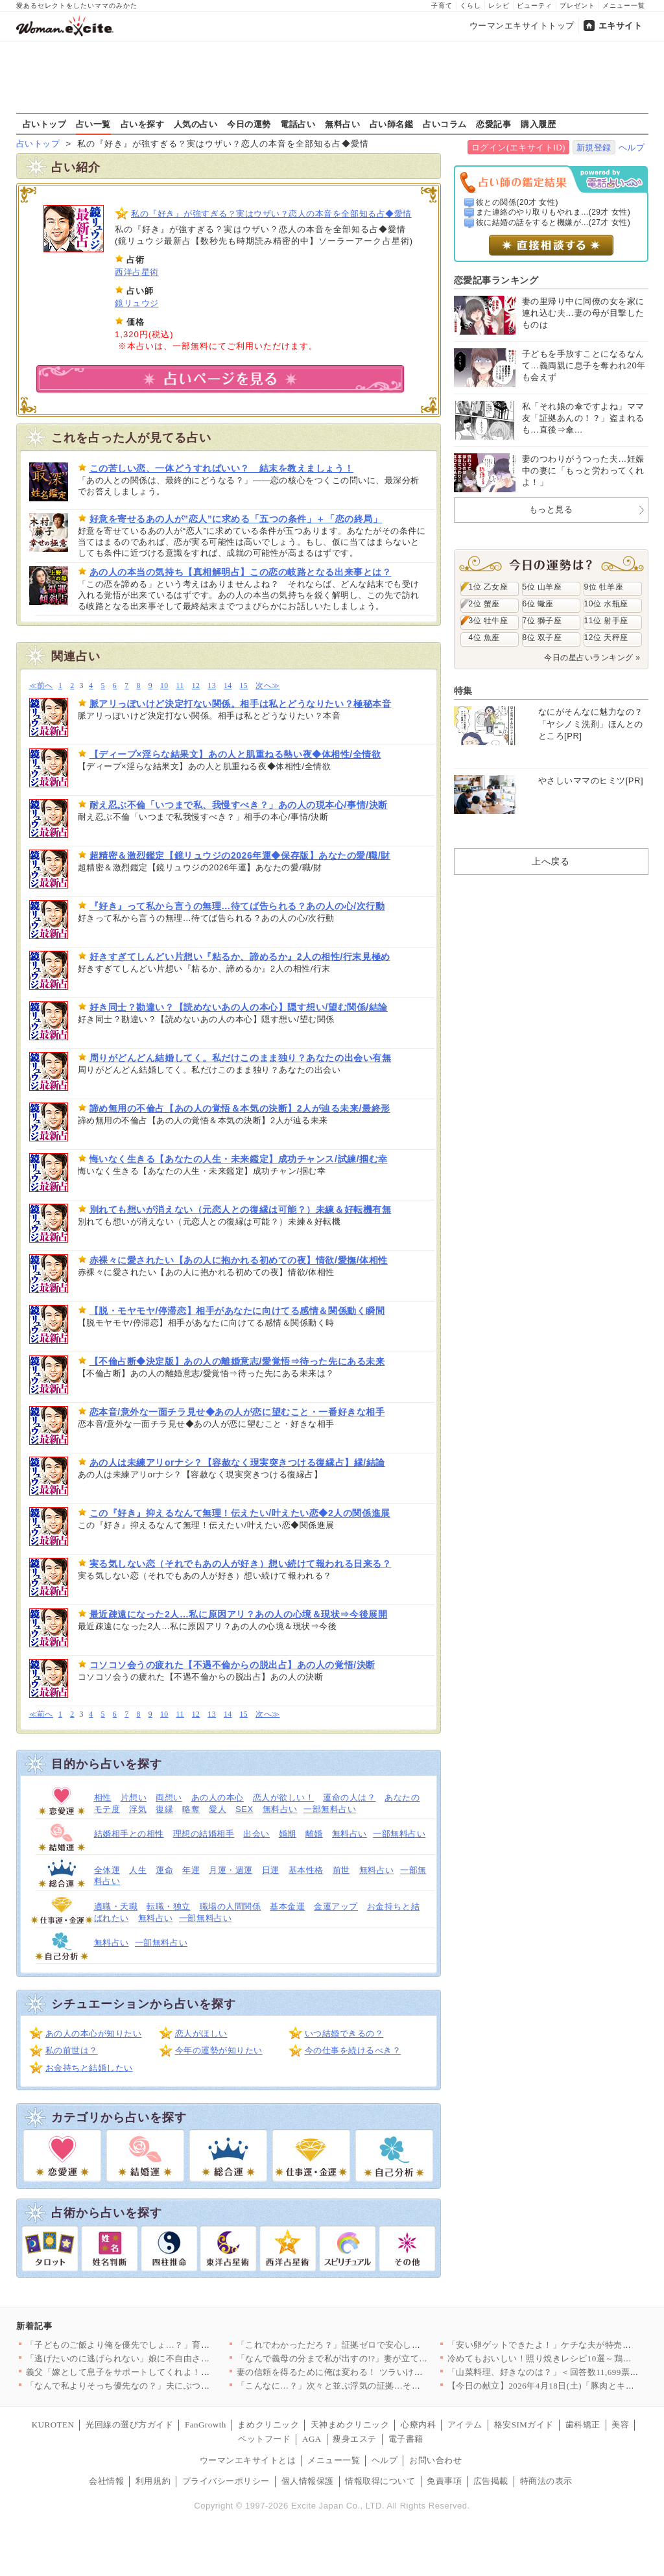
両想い (169, 1797)
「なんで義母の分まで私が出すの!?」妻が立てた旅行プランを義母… (372, 2358)
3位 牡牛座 (488, 620)
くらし (470, 5)
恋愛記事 (493, 124)
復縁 (164, 1809)
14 (228, 686)
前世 (341, 1870)
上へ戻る (550, 861)
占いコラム (445, 124)
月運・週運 (231, 1870)
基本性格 (306, 1870)
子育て (442, 5)
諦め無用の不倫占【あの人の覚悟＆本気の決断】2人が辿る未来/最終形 (239, 1108)
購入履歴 (538, 124)
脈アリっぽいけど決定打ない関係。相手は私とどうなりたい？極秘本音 (240, 703)
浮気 (138, 1809)
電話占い (297, 124)
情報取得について (380, 2481)
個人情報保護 (307, 2481)
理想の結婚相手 (204, 1834)
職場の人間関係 (230, 1906)
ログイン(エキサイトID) (518, 147)
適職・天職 (116, 1906)
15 (244, 686)
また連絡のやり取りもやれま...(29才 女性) (553, 212)
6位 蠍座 (538, 603)
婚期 (287, 1834)
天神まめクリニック (350, 2424)
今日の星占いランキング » (592, 657)
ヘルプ (632, 147)
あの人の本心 (217, 1797)
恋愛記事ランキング (496, 280)
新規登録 (593, 147)
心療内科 (418, 2424)
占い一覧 (93, 124)
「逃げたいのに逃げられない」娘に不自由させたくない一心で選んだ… (166, 2358)
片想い (134, 1797)
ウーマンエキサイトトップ (522, 25)
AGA (312, 2439)
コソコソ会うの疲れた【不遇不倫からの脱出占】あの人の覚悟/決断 (232, 1665)
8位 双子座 (542, 637)
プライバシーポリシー (226, 2481)
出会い (256, 1834)
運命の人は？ (349, 1797)
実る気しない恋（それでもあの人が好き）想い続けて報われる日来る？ (240, 1563)
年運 (191, 1870)
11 (180, 686)
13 (212, 686)
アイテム (464, 2424)
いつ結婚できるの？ (344, 2033)
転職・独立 (169, 1906)
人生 (138, 1870)
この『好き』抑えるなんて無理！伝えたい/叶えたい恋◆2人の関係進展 (239, 1513)
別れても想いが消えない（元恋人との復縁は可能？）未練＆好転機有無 (240, 1209)
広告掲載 (490, 2481)
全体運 (107, 1870)
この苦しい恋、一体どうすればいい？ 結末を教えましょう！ (221, 468)
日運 (270, 1870)
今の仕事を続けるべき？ (353, 2050)
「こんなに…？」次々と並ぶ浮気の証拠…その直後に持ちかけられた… (377, 2386)
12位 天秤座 (606, 637)
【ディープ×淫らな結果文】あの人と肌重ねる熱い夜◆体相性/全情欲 (235, 754)
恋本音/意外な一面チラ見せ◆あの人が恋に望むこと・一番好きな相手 (237, 1412)
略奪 (191, 1809)
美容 (620, 2424)
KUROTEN (53, 2424)
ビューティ (534, 5)
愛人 (217, 1809)
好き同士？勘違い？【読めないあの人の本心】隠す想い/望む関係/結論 (238, 1007)
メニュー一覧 (623, 5)
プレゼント (577, 5)
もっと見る (551, 509)
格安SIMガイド (524, 2424)
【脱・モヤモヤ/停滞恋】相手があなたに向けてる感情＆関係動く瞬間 (237, 1311)
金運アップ (336, 1906)
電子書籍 (405, 2439)
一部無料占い (329, 1809)
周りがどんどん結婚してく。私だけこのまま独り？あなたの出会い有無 (240, 1058)
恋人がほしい (201, 2033)
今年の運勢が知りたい (219, 2050)
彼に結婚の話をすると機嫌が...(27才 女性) (553, 222)
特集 (463, 691)
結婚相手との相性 (129, 1834)
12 (196, 686)
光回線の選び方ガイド (129, 2424)
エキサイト (621, 25)
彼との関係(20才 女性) (517, 202)
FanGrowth (205, 2424)
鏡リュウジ (137, 303)
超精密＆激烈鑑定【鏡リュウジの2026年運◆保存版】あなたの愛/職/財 (240, 855)
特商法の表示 (546, 2481)
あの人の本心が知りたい (93, 2033)
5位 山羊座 (542, 586)
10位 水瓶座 (606, 603)
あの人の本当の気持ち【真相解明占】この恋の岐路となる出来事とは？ (240, 572)
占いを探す (143, 124)
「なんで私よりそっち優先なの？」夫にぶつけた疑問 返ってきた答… (163, 2386)
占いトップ (45, 124)
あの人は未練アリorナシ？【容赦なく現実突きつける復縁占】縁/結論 (237, 1462)
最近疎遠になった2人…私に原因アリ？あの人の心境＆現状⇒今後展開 (238, 1614)
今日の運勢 (249, 124)
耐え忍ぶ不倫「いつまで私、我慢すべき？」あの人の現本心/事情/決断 (238, 805)
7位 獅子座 (542, 620)
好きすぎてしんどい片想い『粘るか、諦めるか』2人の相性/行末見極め (239, 956)
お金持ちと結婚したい (89, 2068)
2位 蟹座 (484, 603)
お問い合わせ (435, 2460)
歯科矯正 (582, 2424)
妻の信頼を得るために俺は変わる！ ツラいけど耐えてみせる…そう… (374, 2372)
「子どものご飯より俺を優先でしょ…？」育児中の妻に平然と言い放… (166, 2345)
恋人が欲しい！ (283, 1797)
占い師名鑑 (392, 124)
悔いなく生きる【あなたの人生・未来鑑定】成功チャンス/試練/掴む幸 (238, 1159)
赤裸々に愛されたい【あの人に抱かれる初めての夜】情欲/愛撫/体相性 (238, 1260)
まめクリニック (268, 2424)
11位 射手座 (606, 620)
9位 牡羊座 (604, 586)
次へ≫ (267, 686)
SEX (244, 1809)
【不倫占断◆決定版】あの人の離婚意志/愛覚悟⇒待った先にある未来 (237, 1361)
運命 (164, 1870)
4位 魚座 (484, 637)
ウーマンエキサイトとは (248, 2460)
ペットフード (264, 2439)
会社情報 (106, 2481)
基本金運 (287, 1906)
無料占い (342, 124)
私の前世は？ (71, 2050)
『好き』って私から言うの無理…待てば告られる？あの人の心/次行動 (237, 906)
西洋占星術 (137, 272)
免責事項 (444, 2481)
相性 (103, 1797)
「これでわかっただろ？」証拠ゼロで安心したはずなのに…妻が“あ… (374, 2345)
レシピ (499, 5)
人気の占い (196, 124)
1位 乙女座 (488, 586)
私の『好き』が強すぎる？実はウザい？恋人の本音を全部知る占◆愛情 (271, 214)
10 (164, 686)
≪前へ (41, 686)
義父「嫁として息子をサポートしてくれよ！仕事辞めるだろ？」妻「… (166, 2372)
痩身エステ (355, 2439)
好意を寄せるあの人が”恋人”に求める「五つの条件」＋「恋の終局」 (236, 519)
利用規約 (153, 2481)
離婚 (314, 1834)
